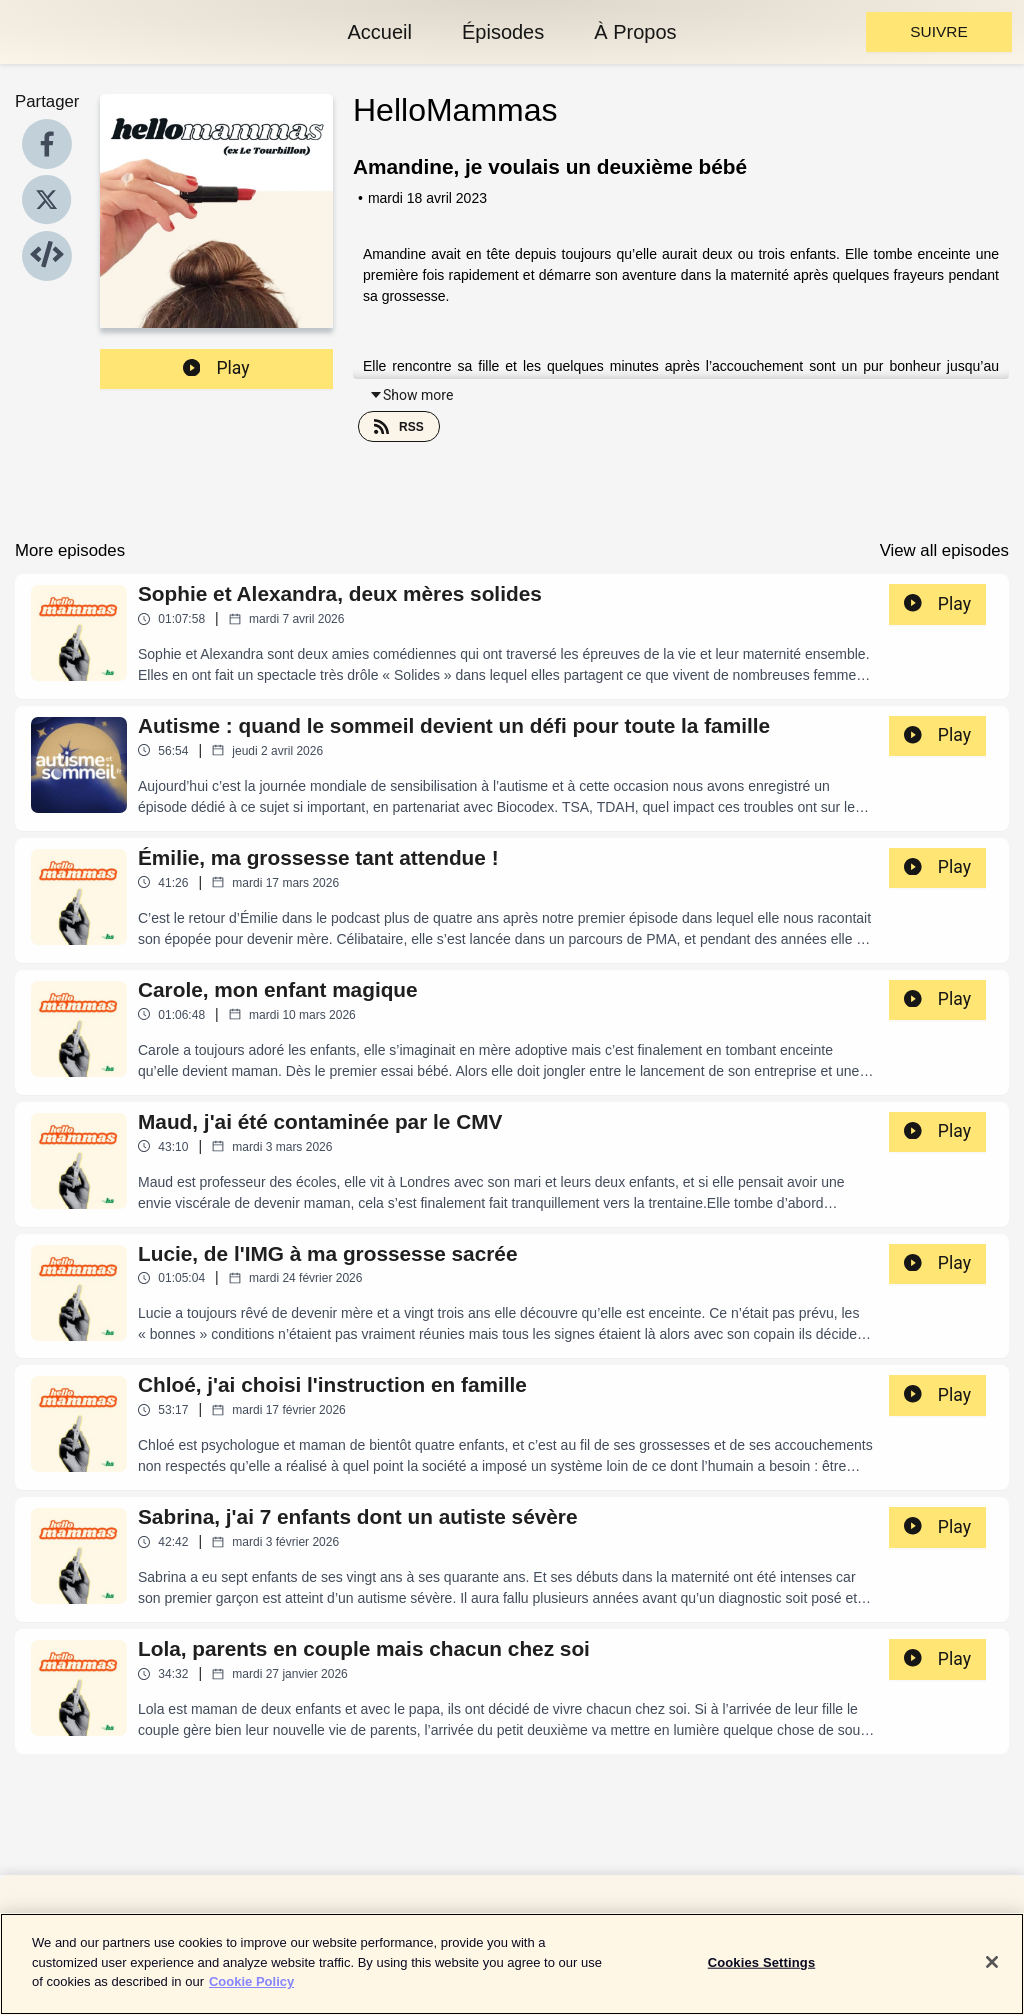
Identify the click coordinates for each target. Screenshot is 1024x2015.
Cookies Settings (762, 1975)
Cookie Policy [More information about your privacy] (251, 1994)
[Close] (992, 1975)
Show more (411, 395)
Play (216, 368)
